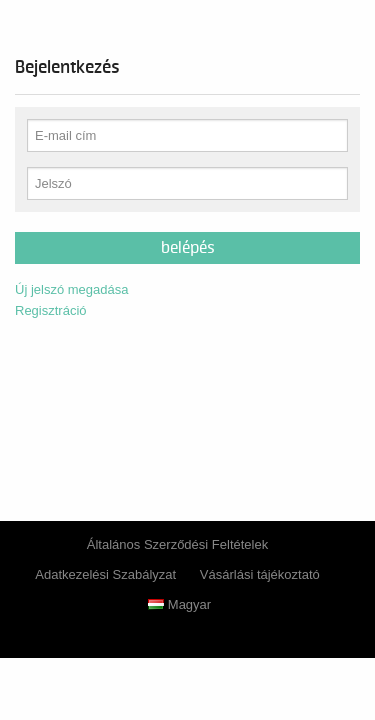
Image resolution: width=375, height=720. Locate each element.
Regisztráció (51, 310)
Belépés (188, 248)
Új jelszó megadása (71, 289)
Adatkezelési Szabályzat (105, 574)
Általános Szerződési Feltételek (177, 544)
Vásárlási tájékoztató (260, 574)
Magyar (179, 604)
